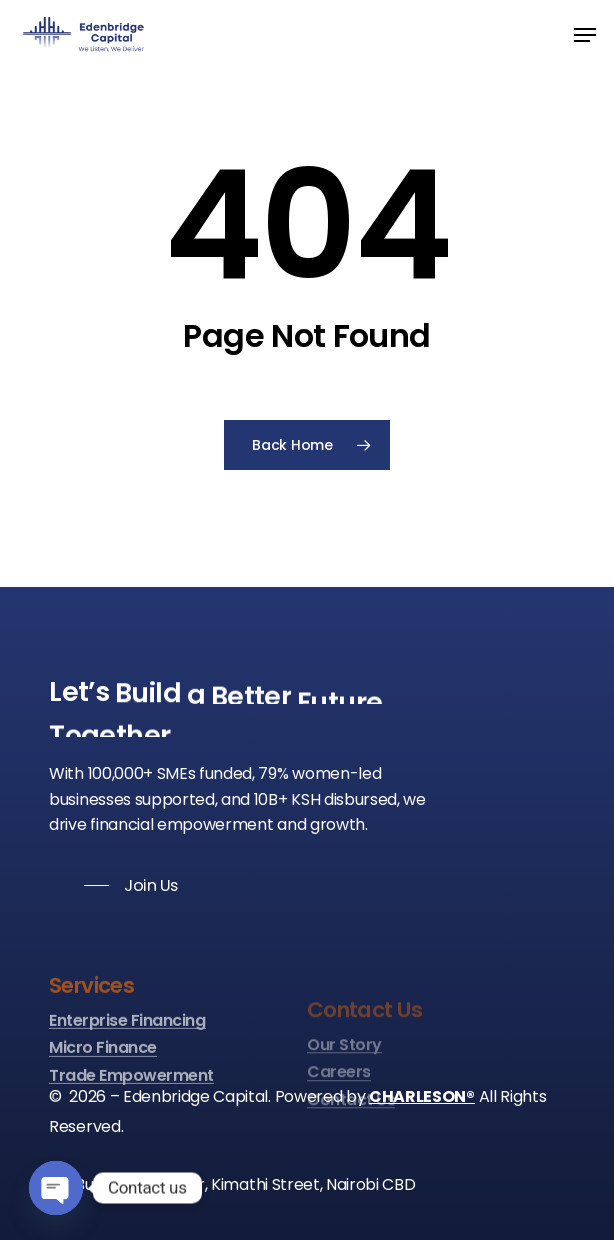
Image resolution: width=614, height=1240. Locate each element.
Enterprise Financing (127, 1080)
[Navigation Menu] (585, 35)
